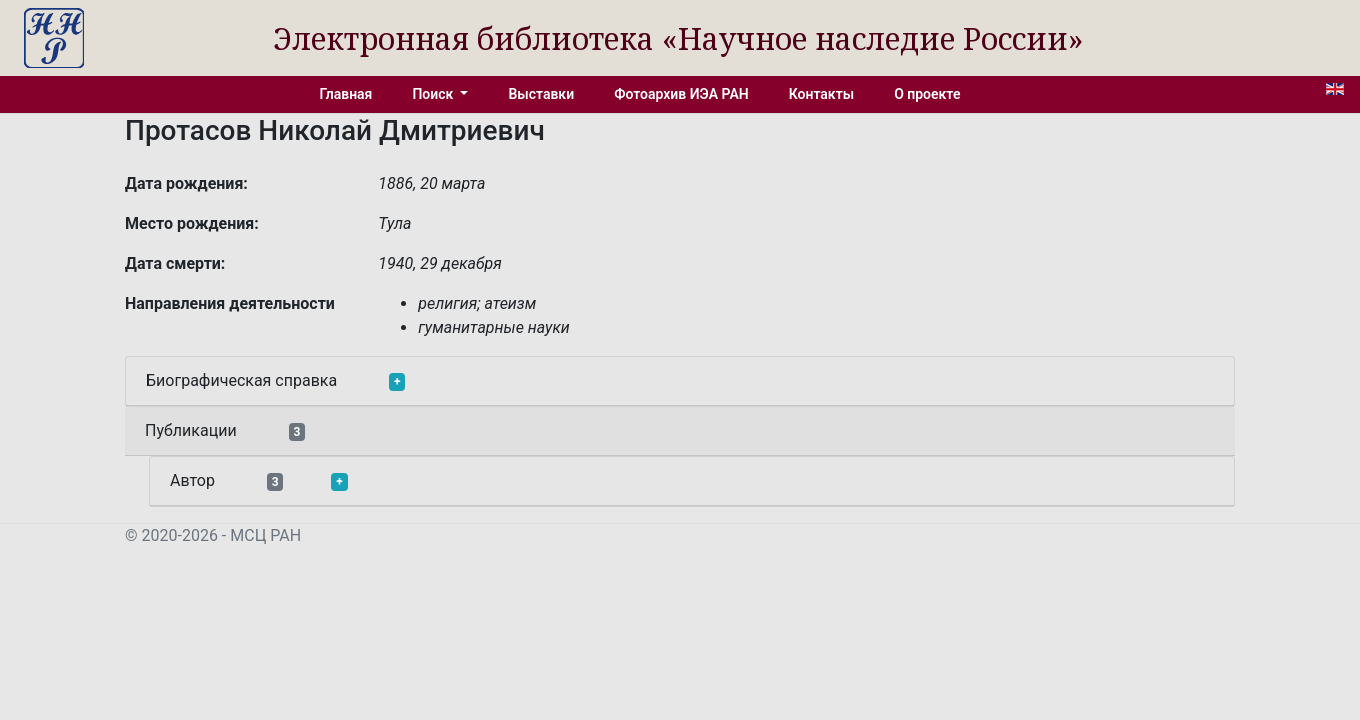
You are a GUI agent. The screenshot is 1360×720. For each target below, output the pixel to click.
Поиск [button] (434, 94)
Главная (346, 94)
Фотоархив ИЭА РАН (681, 94)
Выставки (541, 94)
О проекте (927, 94)
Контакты (821, 94)
